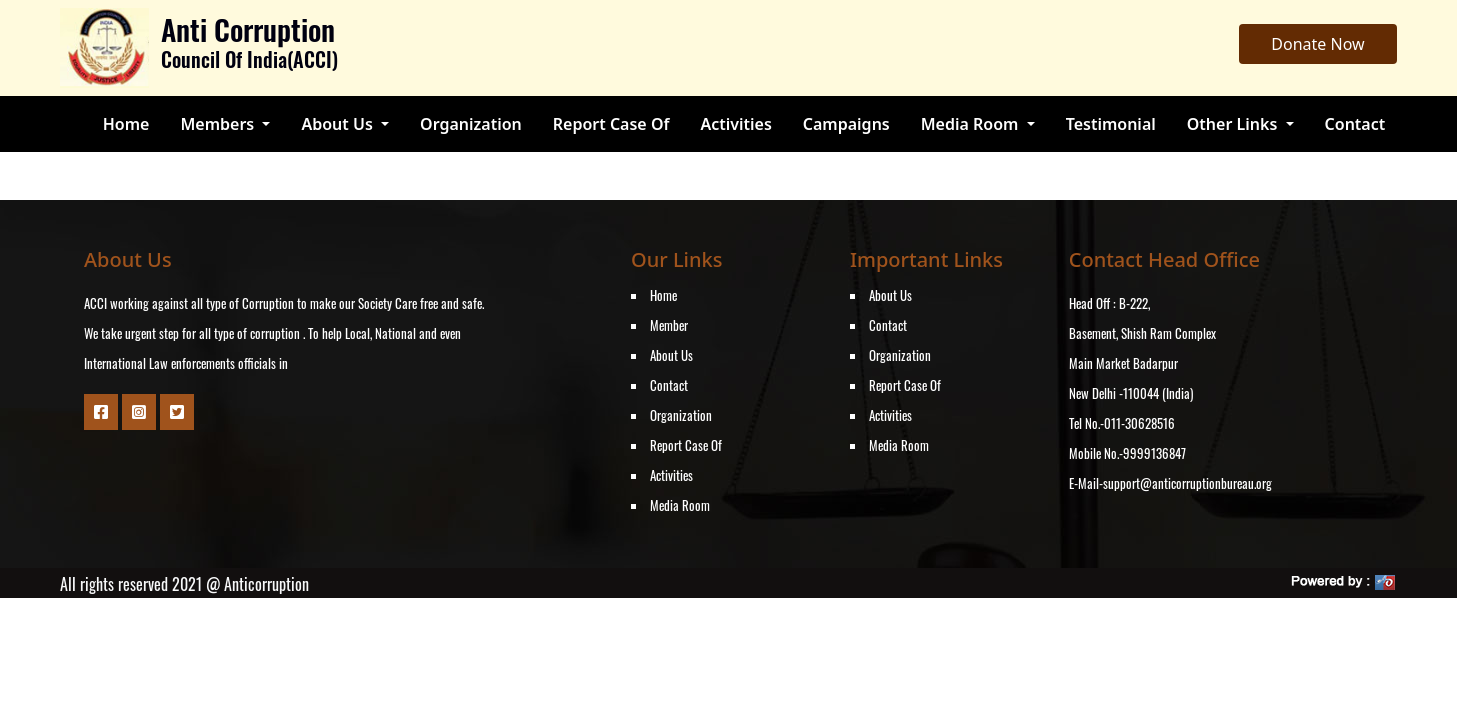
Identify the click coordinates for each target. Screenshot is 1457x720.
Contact (1355, 124)
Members (219, 124)
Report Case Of (611, 124)
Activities (735, 124)
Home (126, 124)
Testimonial (1111, 124)
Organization (471, 124)
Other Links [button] (1234, 124)
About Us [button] (339, 124)
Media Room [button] (972, 124)
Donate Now (1317, 44)
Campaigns (846, 124)
